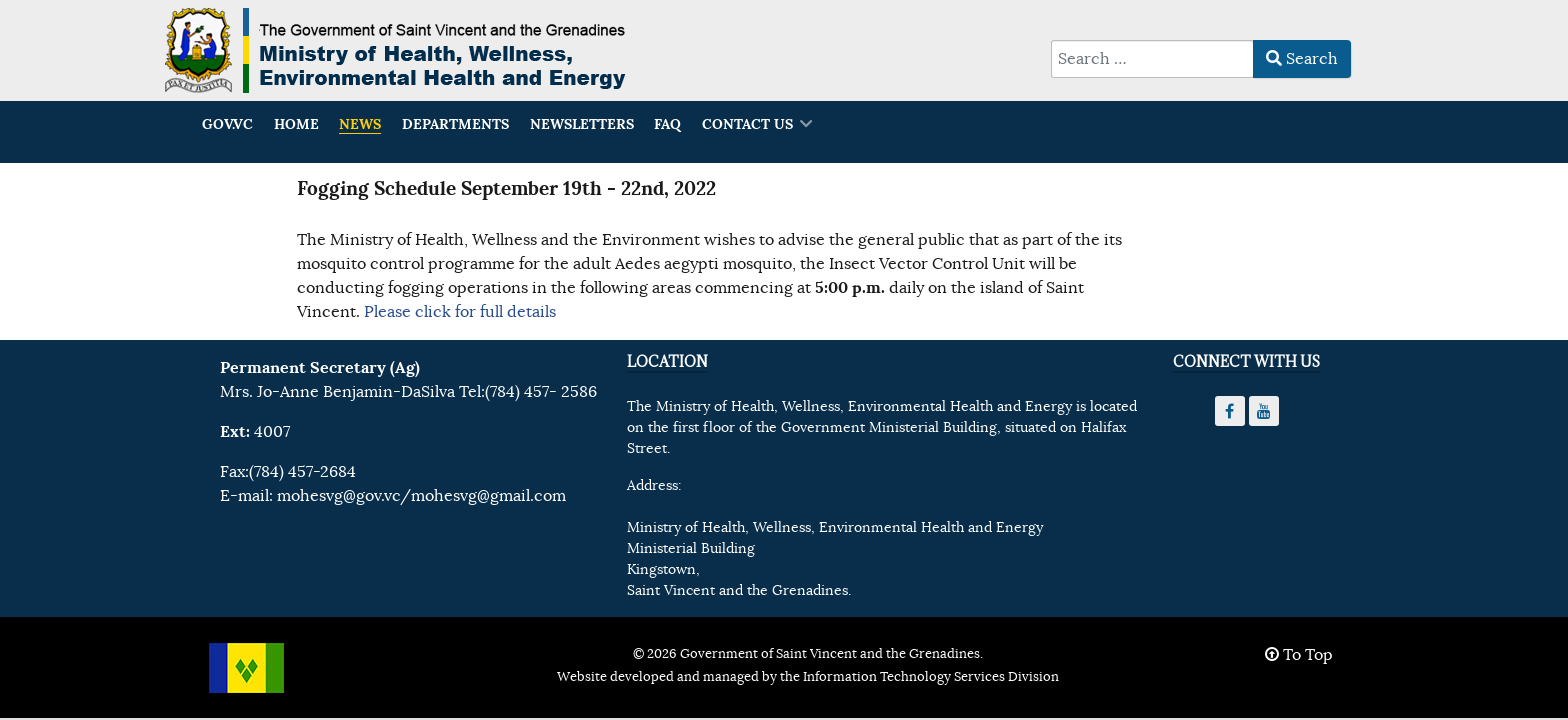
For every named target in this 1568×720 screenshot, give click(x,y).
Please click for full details (460, 312)
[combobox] (1152, 59)
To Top (1299, 655)
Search (1302, 59)
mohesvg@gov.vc (338, 496)
